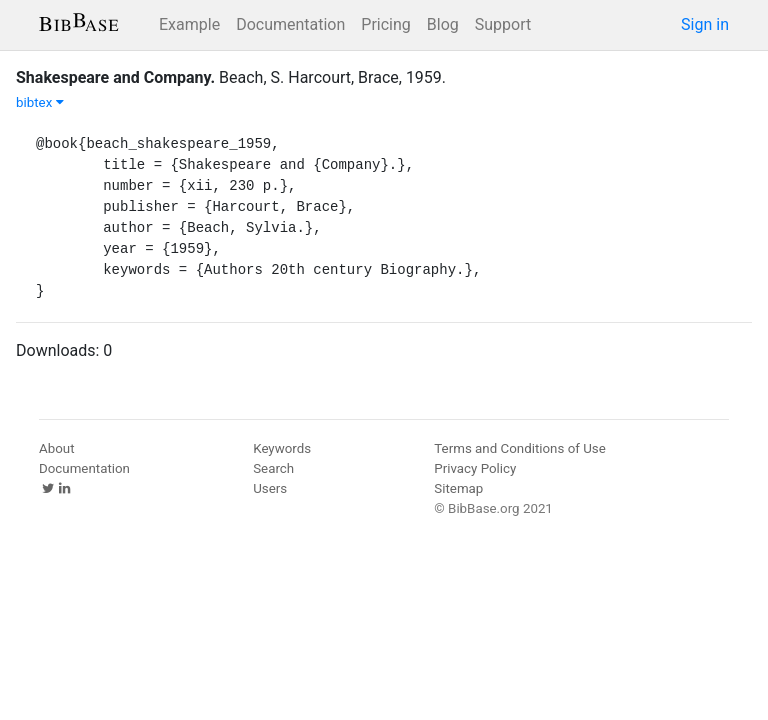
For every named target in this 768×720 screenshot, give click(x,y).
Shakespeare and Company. (115, 77)
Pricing (386, 24)
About (57, 448)
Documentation (290, 24)
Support (503, 24)
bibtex (40, 102)
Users (270, 488)
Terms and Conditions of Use (519, 448)
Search (273, 468)
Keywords (282, 448)
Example (189, 24)
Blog (443, 24)
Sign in (705, 24)
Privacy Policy (475, 468)
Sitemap (458, 488)
